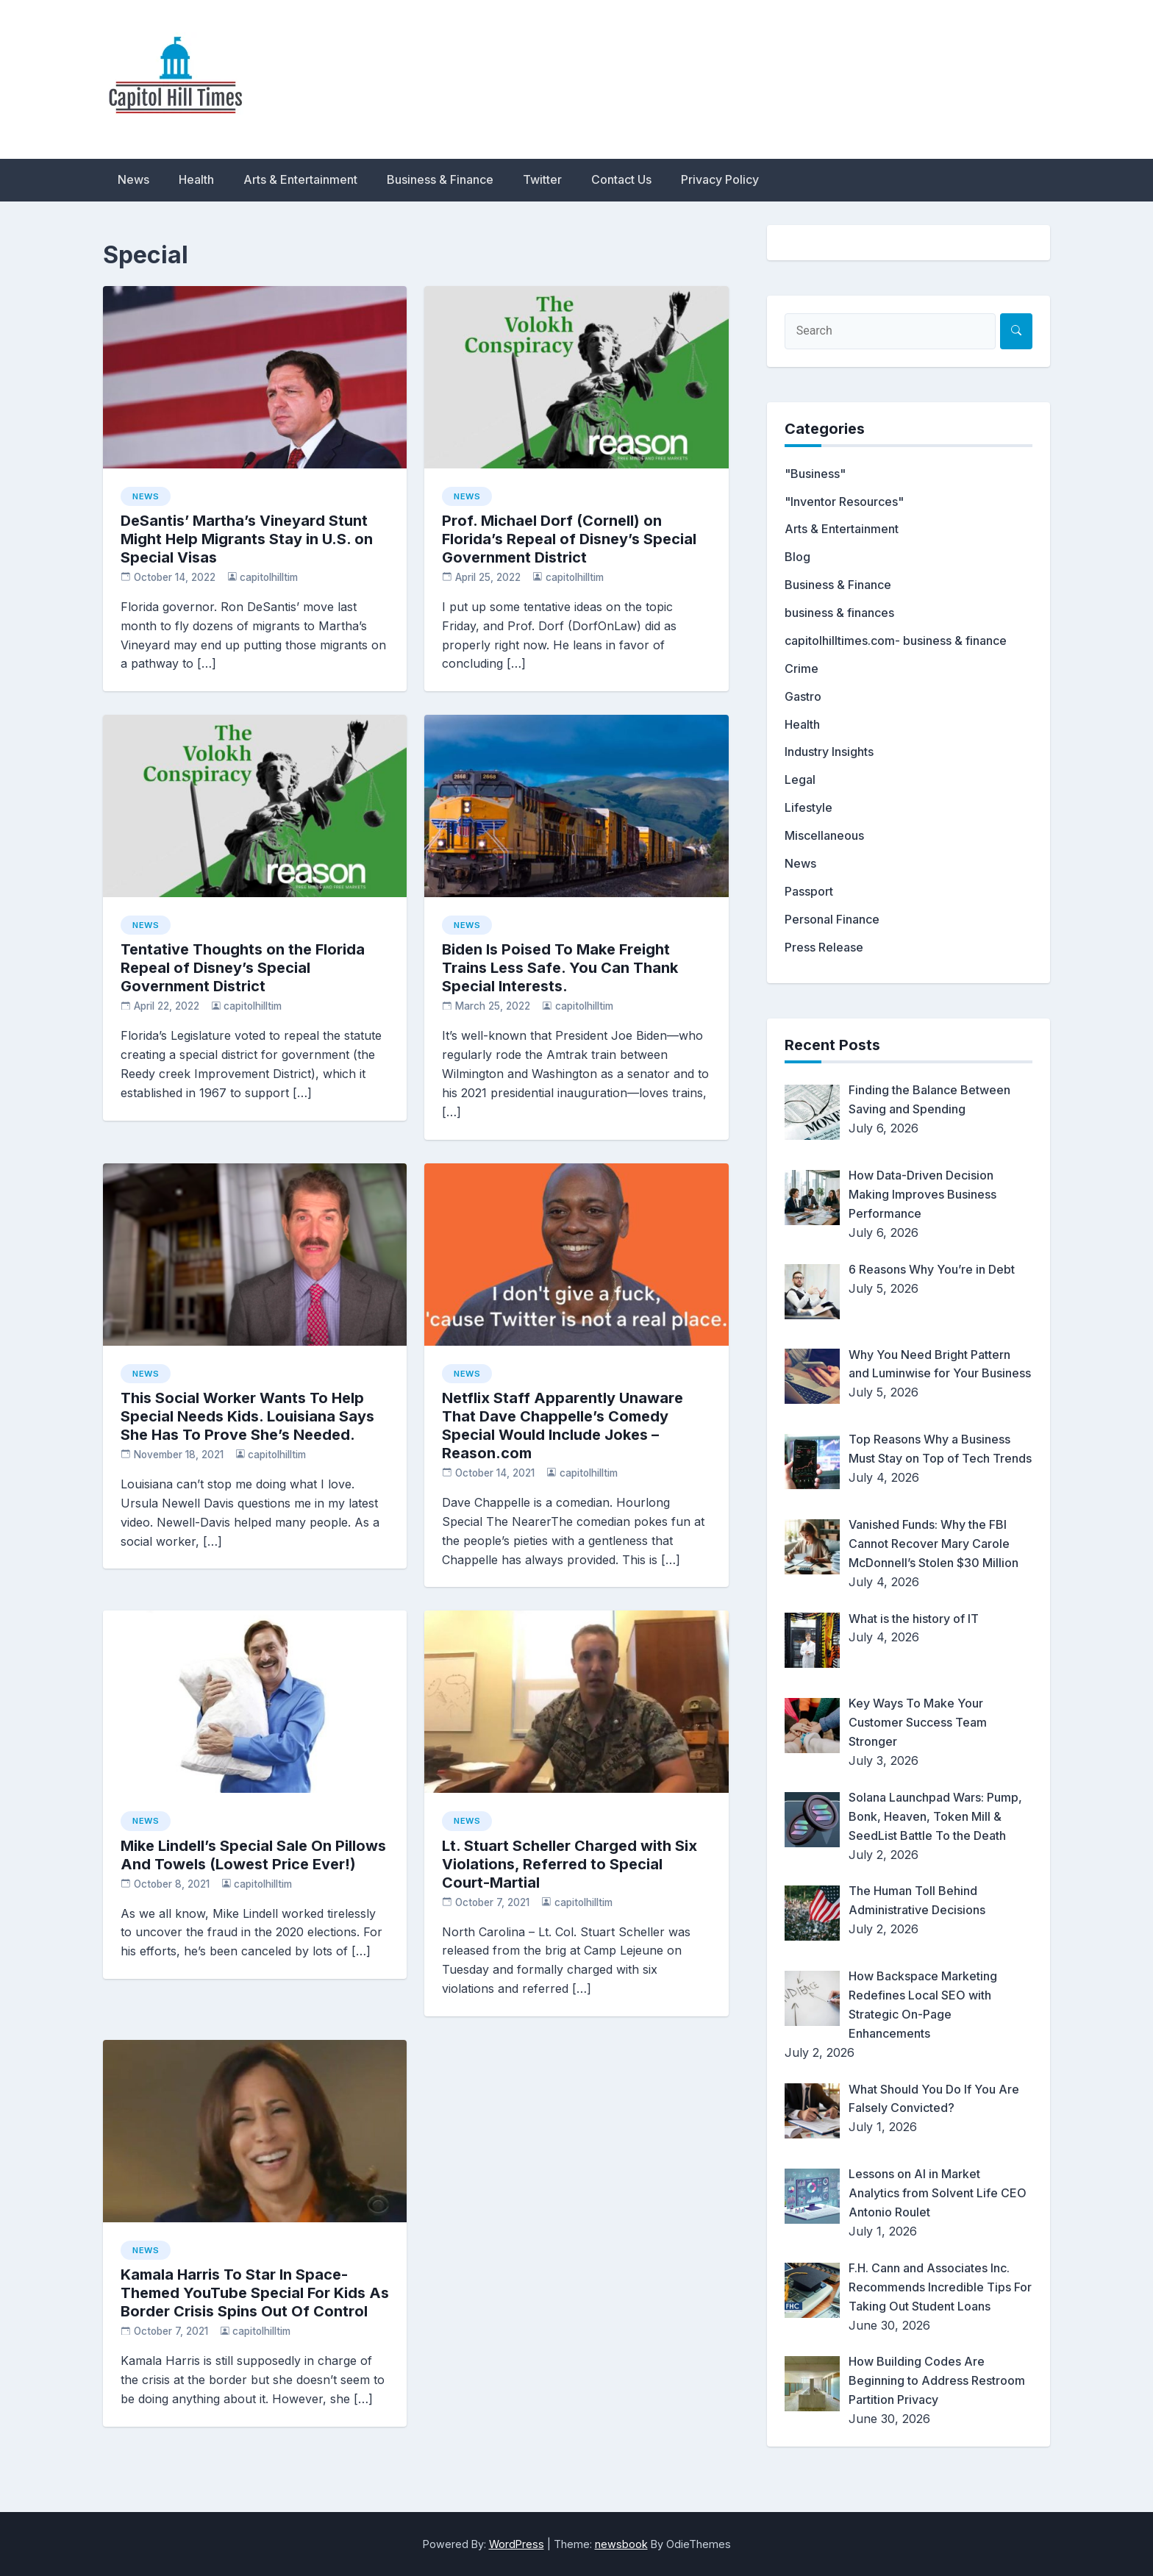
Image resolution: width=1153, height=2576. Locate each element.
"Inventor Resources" (844, 501)
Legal (800, 779)
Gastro (803, 696)
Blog (797, 556)
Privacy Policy (720, 179)
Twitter (542, 179)
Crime (801, 668)
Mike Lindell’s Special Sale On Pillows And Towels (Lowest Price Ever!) (253, 1855)
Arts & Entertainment (300, 179)
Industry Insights (829, 751)
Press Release (824, 947)
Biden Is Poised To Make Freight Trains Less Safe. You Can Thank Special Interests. (560, 968)
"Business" (815, 473)
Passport (809, 891)
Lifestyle (808, 807)
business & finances (839, 612)
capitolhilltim (269, 577)
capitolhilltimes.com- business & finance (896, 640)
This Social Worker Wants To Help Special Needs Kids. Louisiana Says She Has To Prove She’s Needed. (247, 1416)
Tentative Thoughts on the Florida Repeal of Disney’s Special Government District (243, 968)
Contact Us (621, 179)
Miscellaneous (824, 835)
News (133, 179)
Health (196, 179)
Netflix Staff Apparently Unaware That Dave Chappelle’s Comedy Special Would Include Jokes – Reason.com (562, 1425)
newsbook (621, 2544)
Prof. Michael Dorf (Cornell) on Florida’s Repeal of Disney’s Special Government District (569, 539)
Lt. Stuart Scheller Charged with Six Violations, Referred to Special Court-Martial (569, 1864)
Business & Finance (440, 179)
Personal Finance (832, 919)
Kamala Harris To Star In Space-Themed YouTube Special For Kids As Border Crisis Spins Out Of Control (255, 2293)
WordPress (516, 2544)
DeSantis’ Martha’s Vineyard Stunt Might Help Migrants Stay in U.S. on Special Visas (247, 539)
